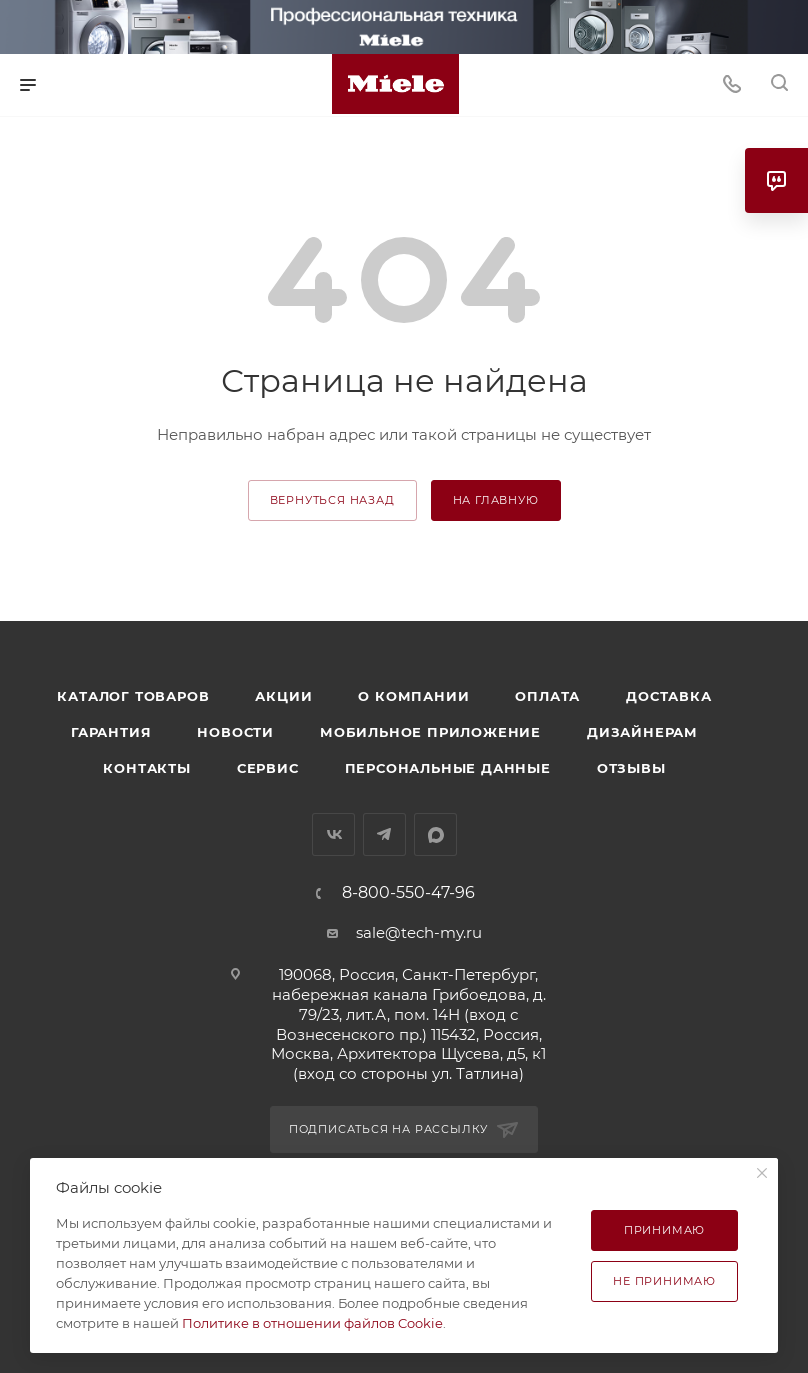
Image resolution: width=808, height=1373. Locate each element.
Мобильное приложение (430, 732)
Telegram (384, 834)
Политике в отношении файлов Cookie (312, 1323)
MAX (435, 834)
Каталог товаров (133, 696)
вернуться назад (332, 500)
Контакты (146, 768)
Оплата (547, 696)
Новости (235, 732)
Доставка (668, 696)
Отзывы (631, 768)
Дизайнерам (642, 732)
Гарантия (111, 732)
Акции (283, 696)
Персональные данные (448, 768)
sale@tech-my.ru (419, 932)
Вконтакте (333, 834)
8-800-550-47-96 (408, 893)
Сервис (268, 768)
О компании (413, 696)
